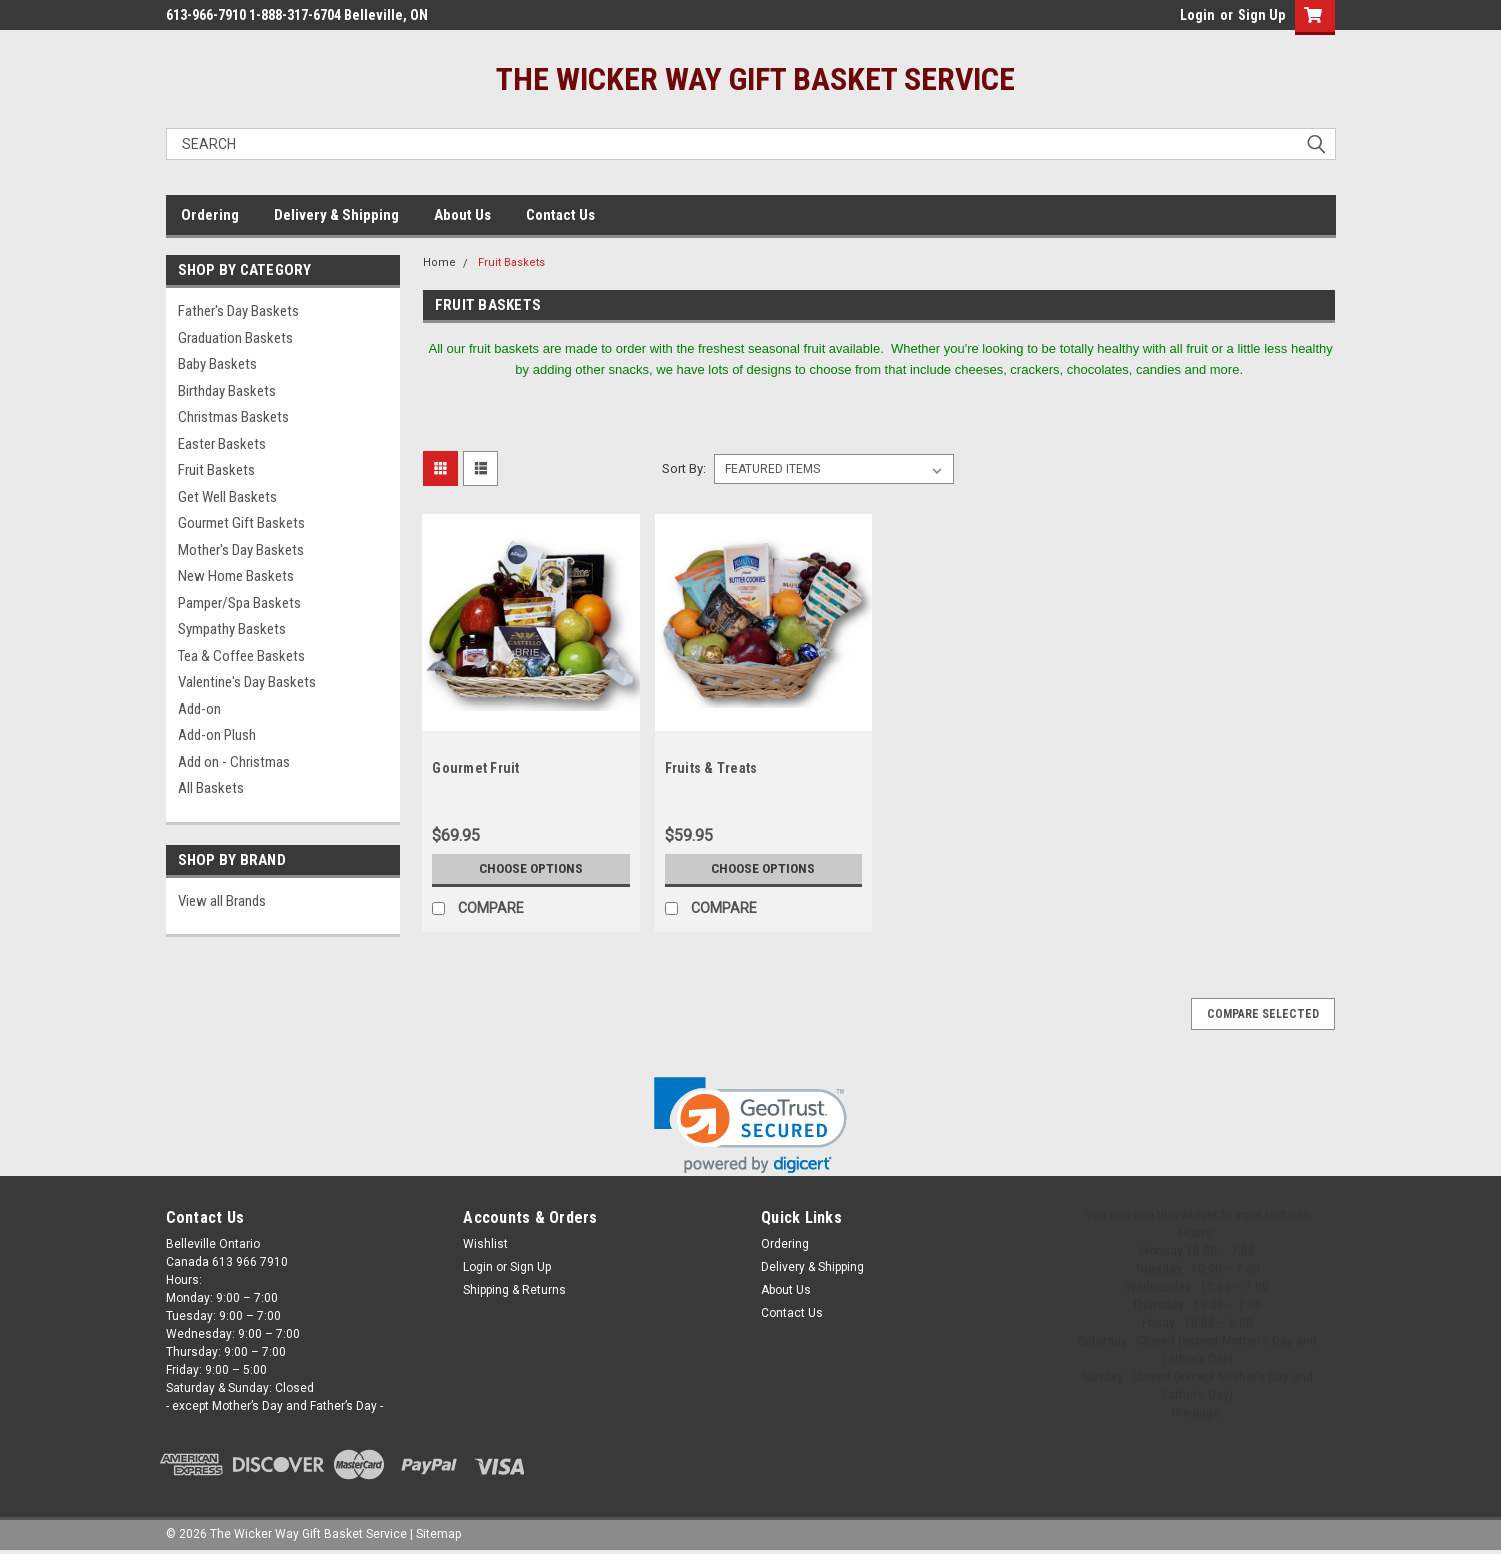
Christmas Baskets (233, 417)
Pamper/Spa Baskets (239, 603)
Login (1197, 15)
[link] (750, 1125)
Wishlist (485, 1244)
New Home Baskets (236, 576)
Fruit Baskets (216, 470)
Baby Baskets (217, 364)
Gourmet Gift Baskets (241, 523)
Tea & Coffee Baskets (241, 656)
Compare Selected (1263, 1014)
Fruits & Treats (711, 768)
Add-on (199, 709)
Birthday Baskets (227, 391)
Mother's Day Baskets (241, 550)
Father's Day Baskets (238, 311)
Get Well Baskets (227, 497)
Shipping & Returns (514, 1290)
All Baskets (211, 788)
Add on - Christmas (234, 762)
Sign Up (1261, 15)
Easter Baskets (222, 444)
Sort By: (684, 468)
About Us (462, 215)
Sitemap (438, 1534)
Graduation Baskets (235, 338)
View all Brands (222, 901)
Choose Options (531, 869)
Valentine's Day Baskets (247, 682)
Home (439, 262)
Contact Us (560, 215)
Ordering (210, 215)
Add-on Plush (217, 735)
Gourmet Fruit (475, 768)
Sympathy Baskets (232, 629)
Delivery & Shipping (336, 215)
